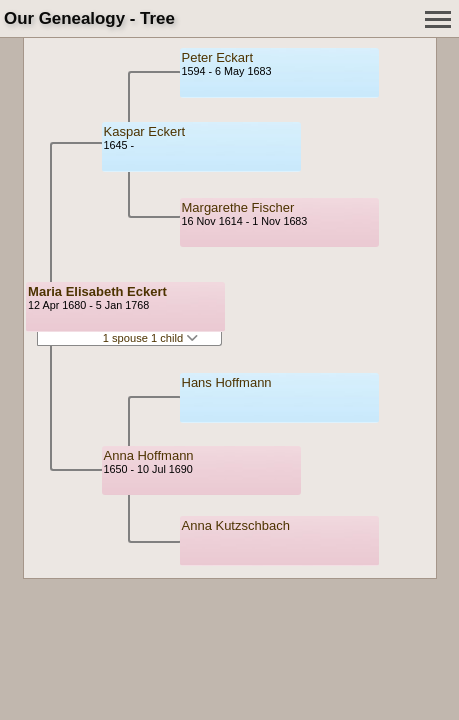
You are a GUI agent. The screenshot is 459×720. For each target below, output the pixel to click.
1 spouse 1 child (151, 338)
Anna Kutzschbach (236, 525)
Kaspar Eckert (145, 131)
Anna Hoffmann (149, 455)
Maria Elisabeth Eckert (97, 291)
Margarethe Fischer (238, 207)
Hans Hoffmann (227, 382)
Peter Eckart (218, 57)
